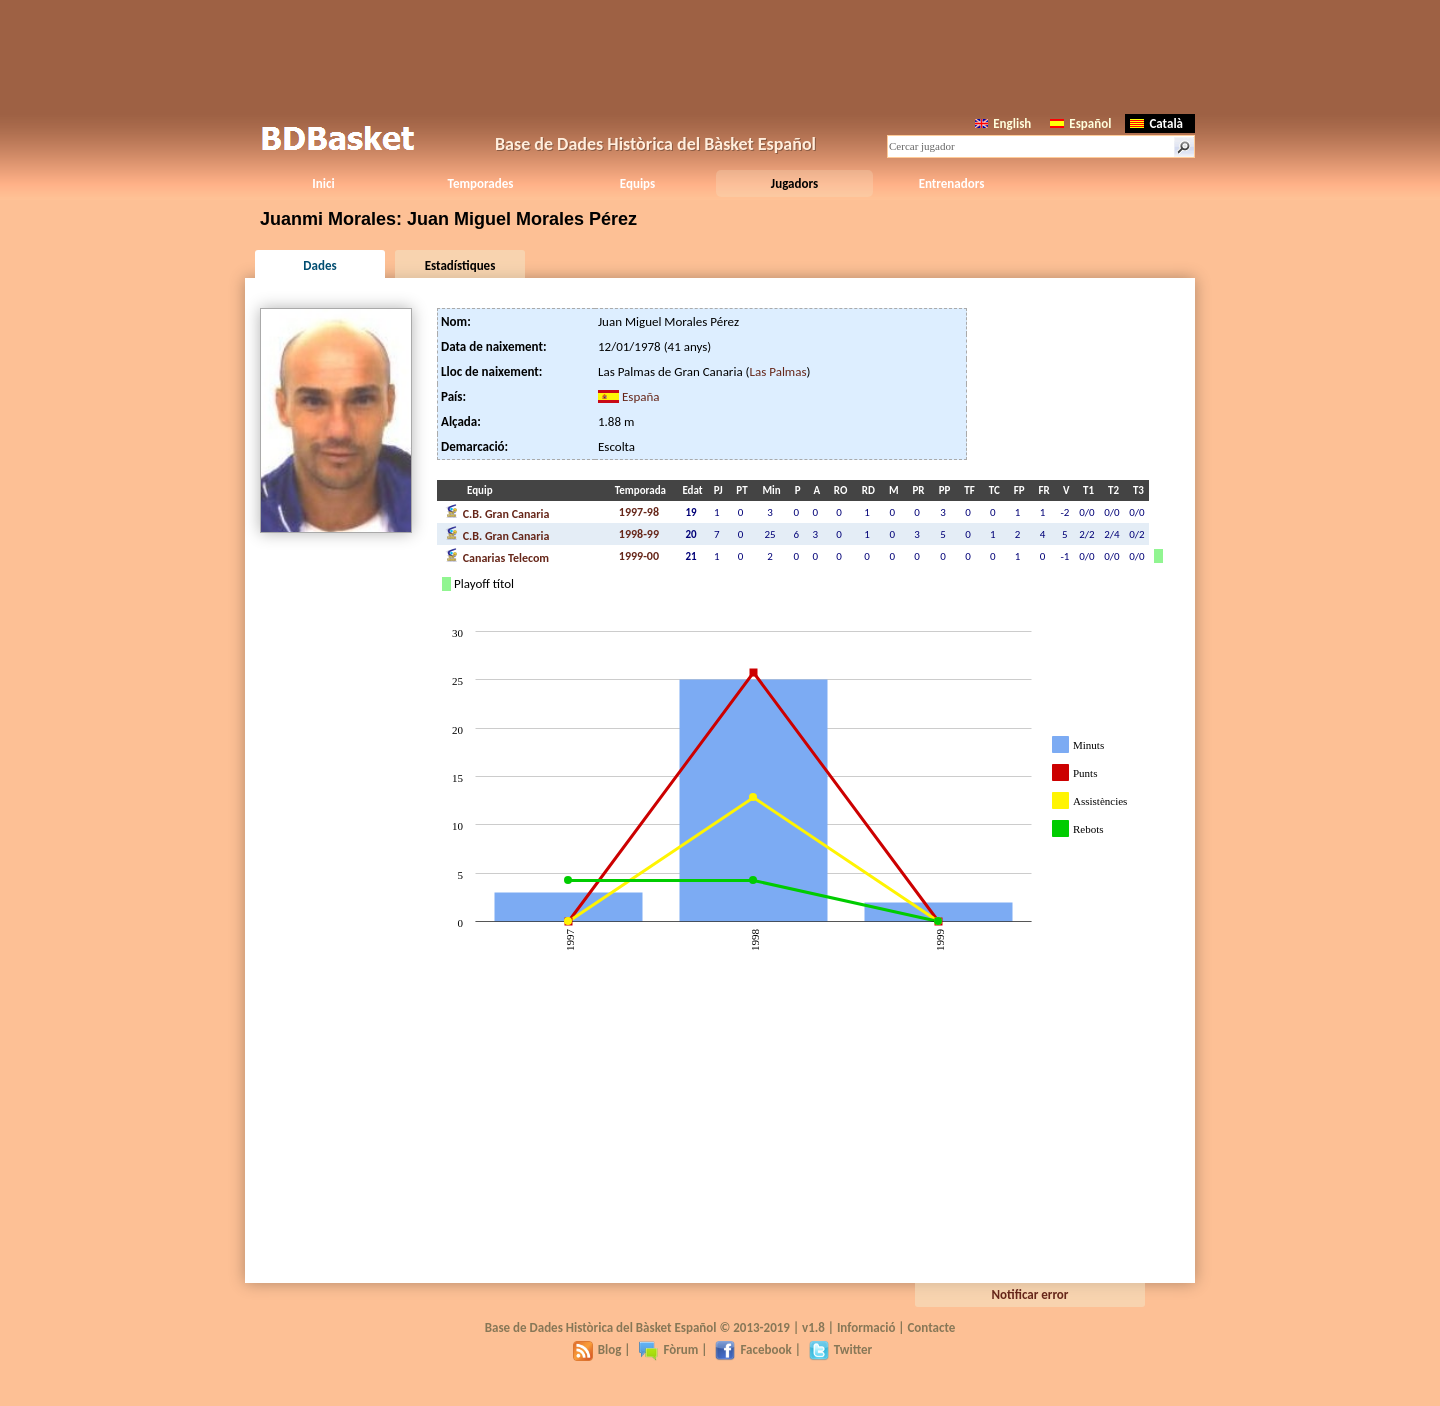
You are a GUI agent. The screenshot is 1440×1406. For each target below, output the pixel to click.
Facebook (753, 1349)
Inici (323, 183)
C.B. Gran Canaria (497, 512)
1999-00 (639, 556)
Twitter (840, 1349)
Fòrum (668, 1349)
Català (1156, 123)
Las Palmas (778, 371)
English (1003, 123)
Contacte (931, 1327)
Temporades (481, 183)
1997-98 (639, 512)
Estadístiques (460, 265)
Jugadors (794, 183)
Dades (319, 265)
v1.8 (813, 1327)
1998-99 (639, 534)
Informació (866, 1327)
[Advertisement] (720, 55)
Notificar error (1030, 1294)
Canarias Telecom (497, 556)
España (641, 396)
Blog (597, 1349)
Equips (637, 183)
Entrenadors (952, 183)
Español (1080, 123)
